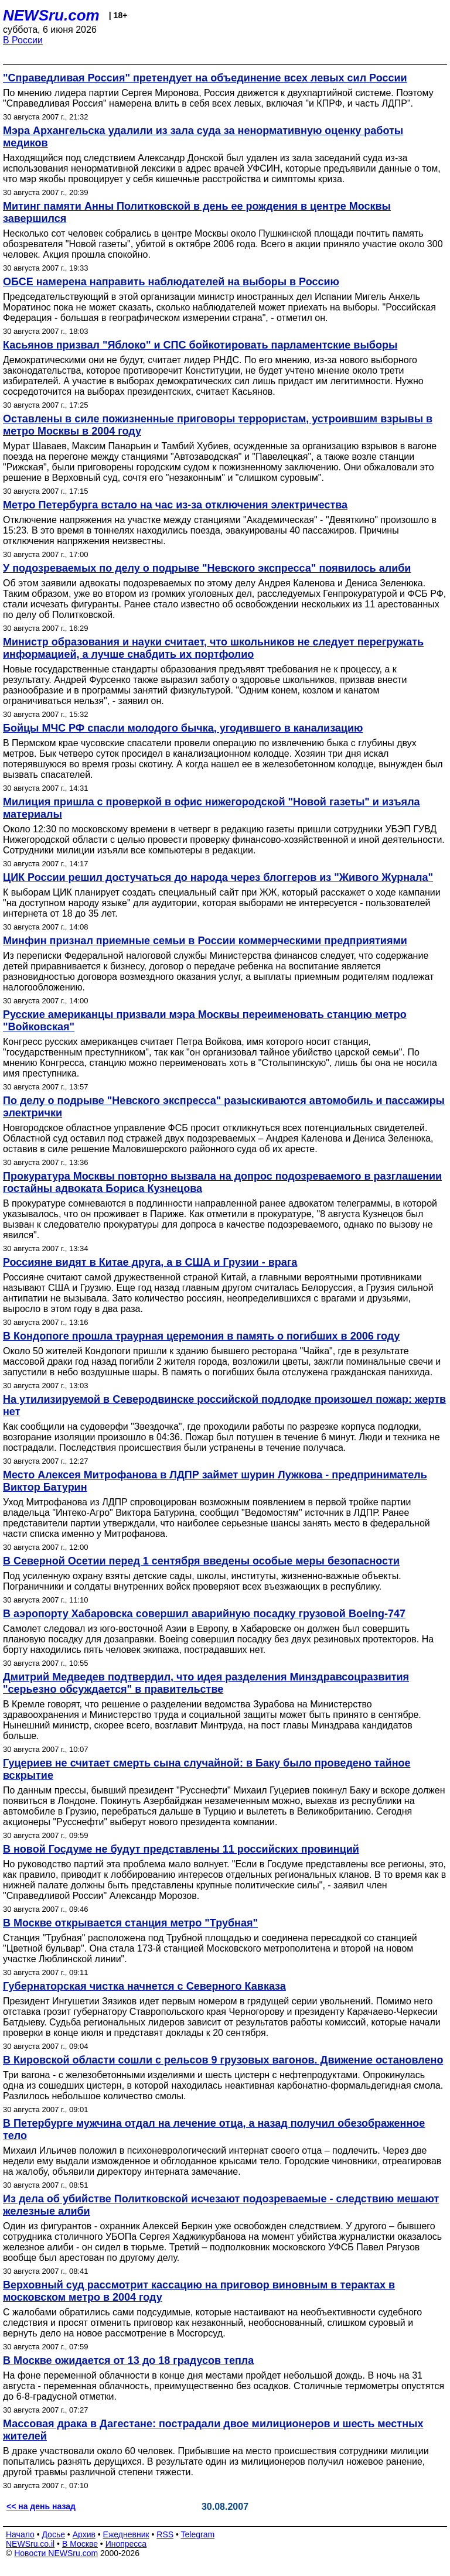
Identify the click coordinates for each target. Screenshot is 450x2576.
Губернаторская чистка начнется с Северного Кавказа (144, 1986)
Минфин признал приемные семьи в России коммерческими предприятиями (205, 941)
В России (23, 40)
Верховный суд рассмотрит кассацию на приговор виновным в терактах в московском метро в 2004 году (199, 2291)
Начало (20, 2534)
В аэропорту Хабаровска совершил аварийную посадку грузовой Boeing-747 (204, 1614)
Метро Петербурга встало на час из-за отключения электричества (175, 505)
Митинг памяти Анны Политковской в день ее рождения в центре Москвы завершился (197, 212)
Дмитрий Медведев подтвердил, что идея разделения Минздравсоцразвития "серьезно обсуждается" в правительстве (206, 1683)
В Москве (80, 2543)
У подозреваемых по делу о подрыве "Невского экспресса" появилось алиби (207, 568)
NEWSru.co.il (30, 2543)
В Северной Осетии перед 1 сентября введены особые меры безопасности (201, 1561)
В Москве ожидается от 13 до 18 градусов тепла (128, 2360)
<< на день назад (41, 2506)
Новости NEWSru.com (56, 2553)
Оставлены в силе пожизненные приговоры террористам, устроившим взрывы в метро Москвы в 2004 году (217, 425)
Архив (84, 2534)
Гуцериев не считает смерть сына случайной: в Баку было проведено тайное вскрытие (207, 1769)
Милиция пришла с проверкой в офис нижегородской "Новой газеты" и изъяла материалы (211, 808)
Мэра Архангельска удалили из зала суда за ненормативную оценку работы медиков (203, 137)
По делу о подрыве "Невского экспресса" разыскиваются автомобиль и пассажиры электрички (224, 1107)
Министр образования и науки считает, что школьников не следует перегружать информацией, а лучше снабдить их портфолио (213, 648)
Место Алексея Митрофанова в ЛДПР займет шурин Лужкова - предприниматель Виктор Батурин (215, 1481)
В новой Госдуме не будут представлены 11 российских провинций (181, 1849)
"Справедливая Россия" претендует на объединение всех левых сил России (205, 78)
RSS (164, 2534)
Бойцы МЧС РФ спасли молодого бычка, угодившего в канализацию (183, 728)
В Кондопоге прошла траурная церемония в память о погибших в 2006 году (201, 1336)
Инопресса (126, 2543)
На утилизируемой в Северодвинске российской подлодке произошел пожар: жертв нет (224, 1405)
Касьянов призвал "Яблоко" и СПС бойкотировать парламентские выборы (200, 345)
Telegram (198, 2534)
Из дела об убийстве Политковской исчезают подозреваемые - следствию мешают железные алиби (221, 2205)
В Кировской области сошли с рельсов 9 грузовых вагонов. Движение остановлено (223, 2060)
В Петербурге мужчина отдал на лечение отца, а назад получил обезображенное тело (214, 2129)
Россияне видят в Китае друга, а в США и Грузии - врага (150, 1262)
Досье (53, 2534)
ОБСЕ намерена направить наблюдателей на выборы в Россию (171, 282)
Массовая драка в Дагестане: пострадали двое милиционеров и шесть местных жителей (213, 2430)
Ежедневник (126, 2534)
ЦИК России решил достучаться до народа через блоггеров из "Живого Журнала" (218, 877)
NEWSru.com (51, 15)
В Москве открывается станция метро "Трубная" (130, 1923)
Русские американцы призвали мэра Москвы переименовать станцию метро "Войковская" (205, 1021)
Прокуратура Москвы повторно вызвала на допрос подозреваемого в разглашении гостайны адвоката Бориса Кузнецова (222, 1182)
